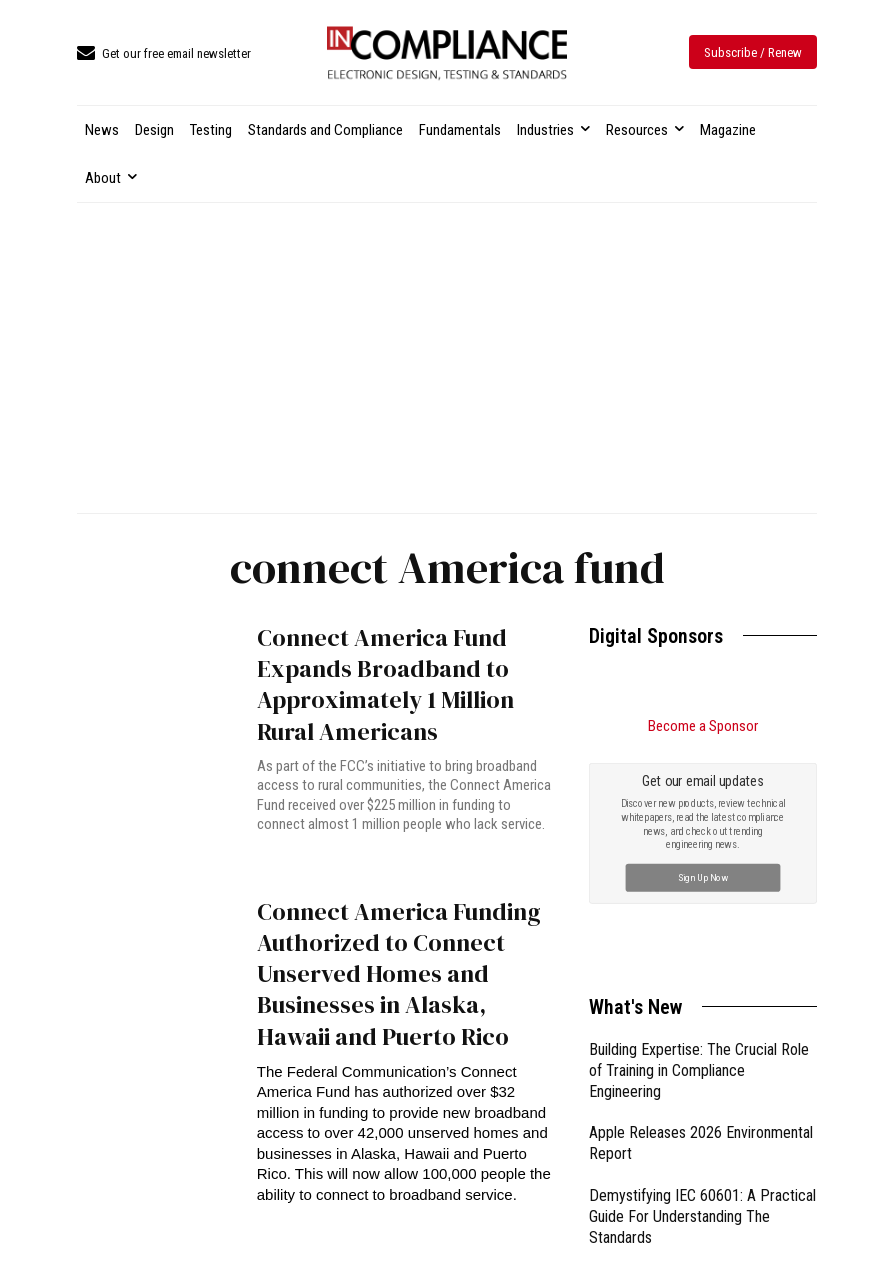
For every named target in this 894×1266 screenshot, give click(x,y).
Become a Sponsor (703, 726)
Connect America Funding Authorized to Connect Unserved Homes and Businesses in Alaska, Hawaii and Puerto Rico (399, 974)
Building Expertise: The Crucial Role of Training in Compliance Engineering (699, 1070)
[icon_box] (164, 54)
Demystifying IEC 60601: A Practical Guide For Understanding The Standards (702, 1216)
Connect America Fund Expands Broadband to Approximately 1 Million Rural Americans (385, 684)
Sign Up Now (703, 877)
